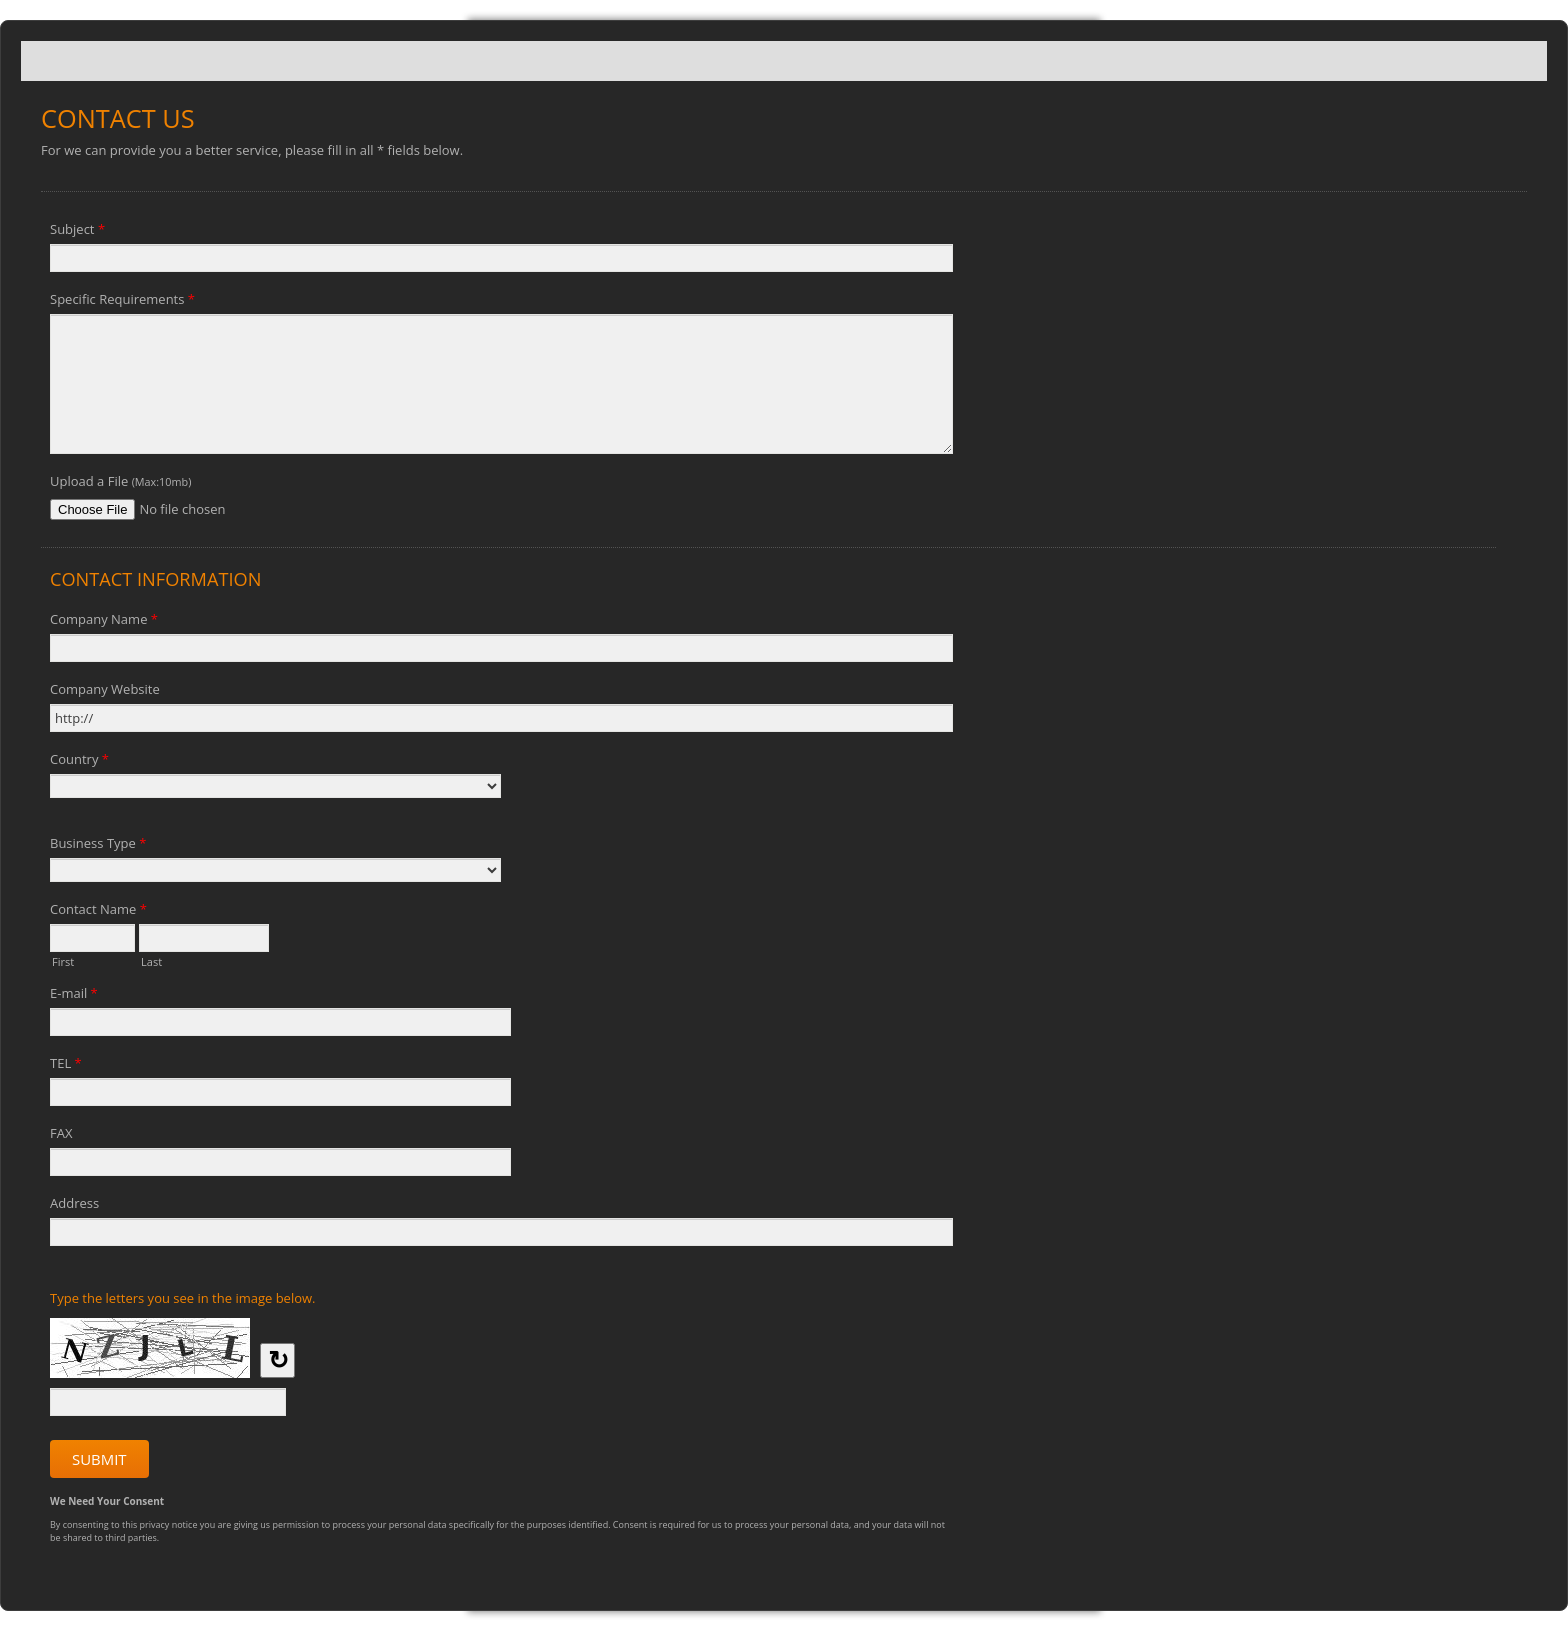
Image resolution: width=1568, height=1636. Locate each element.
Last (151, 960)
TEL (66, 1066)
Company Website (105, 689)
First (63, 960)
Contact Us (784, 61)
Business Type (98, 846)
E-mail (74, 996)
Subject (77, 232)
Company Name (104, 622)
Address (74, 1203)
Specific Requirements (122, 302)
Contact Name (98, 912)
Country (79, 762)
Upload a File (120, 481)
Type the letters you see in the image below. (183, 1298)
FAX (61, 1133)
